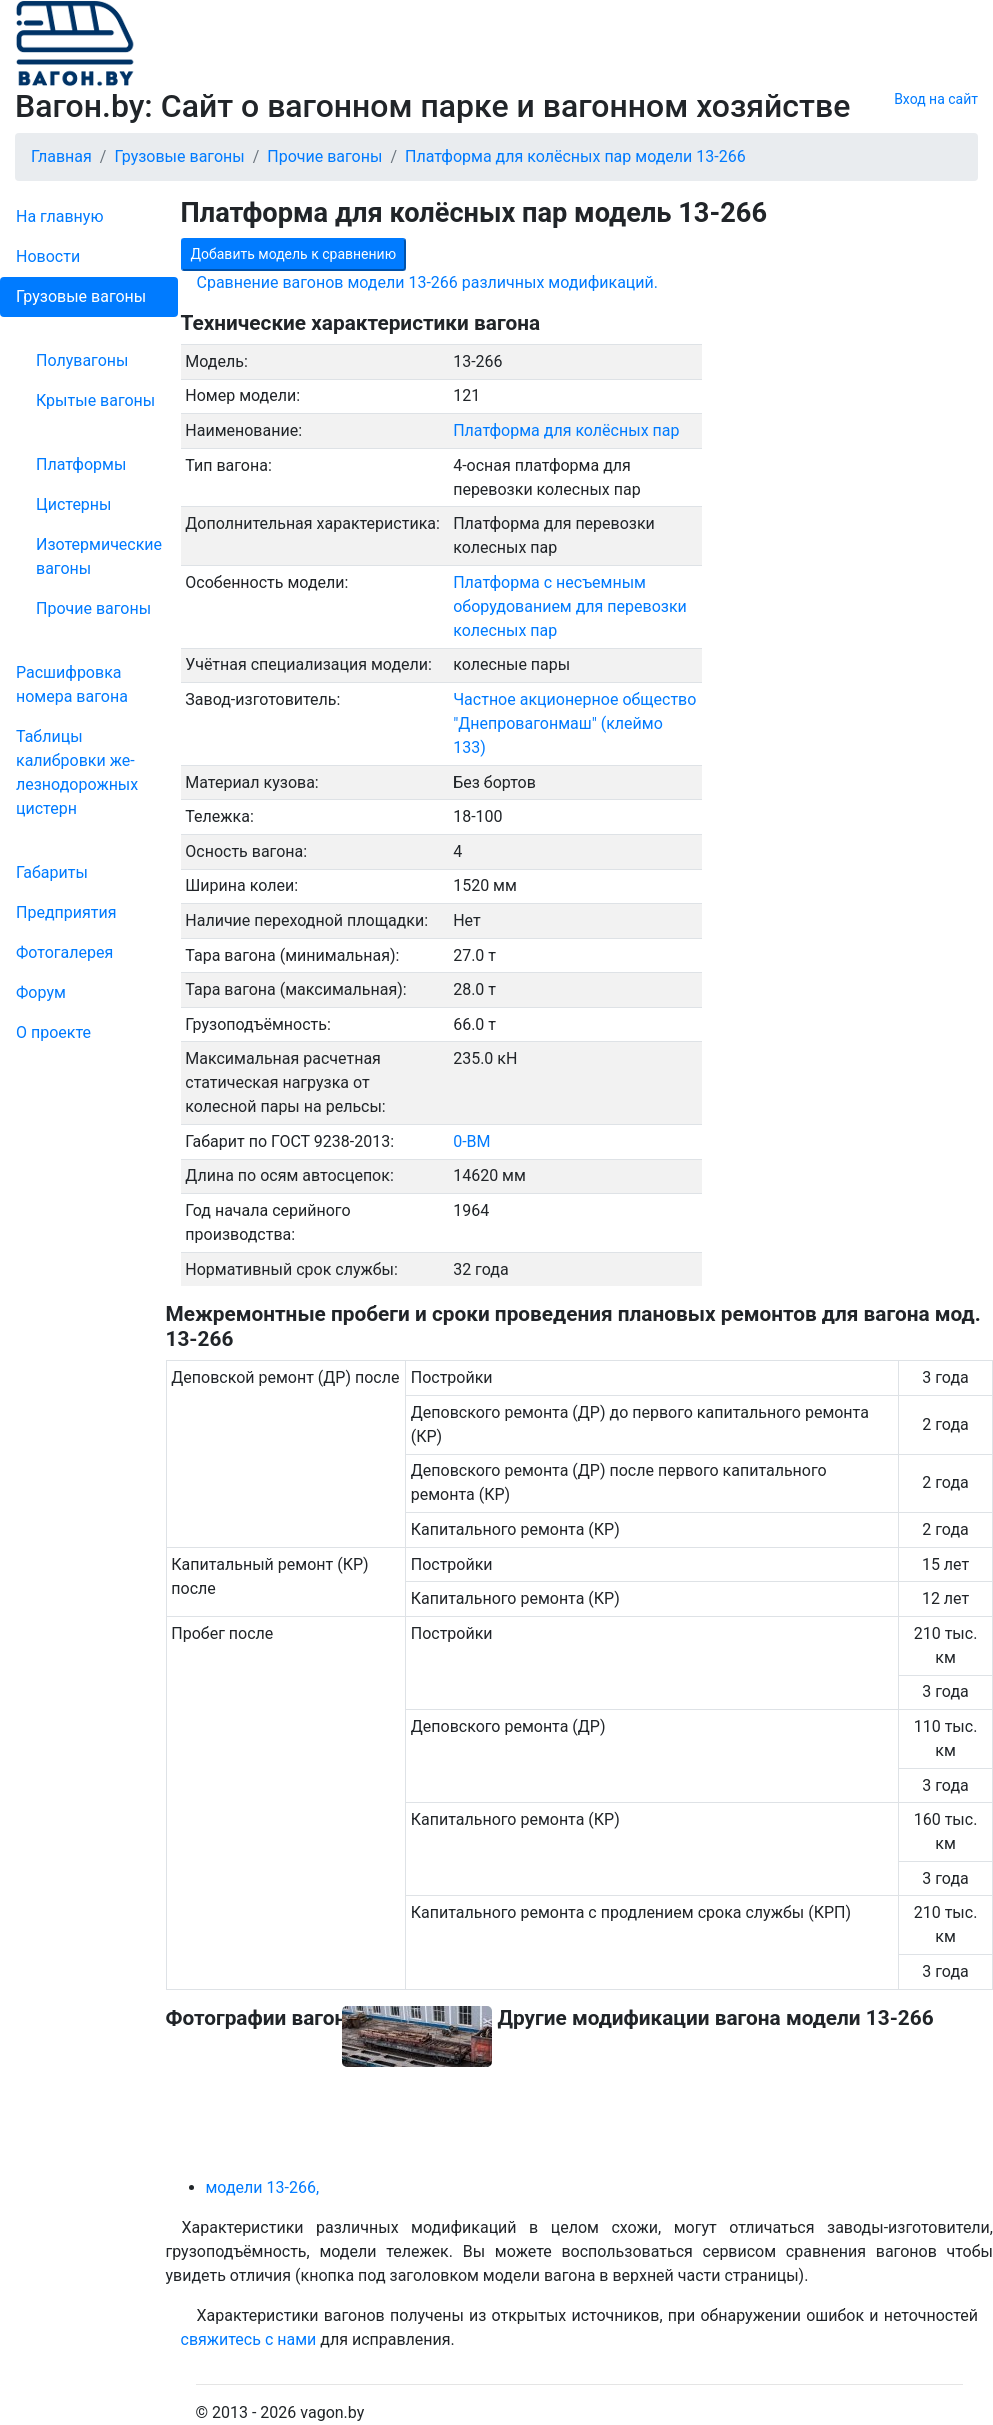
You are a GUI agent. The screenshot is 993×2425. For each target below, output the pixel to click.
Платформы (81, 464)
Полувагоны (82, 360)
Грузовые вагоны (81, 296)
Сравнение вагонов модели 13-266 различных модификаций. (428, 282)
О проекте (53, 1032)
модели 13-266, (263, 2187)
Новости (48, 256)
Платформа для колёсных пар (566, 430)
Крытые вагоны (95, 400)
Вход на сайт (936, 99)
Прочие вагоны (93, 608)
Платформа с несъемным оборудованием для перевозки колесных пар (570, 606)
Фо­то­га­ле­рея (64, 952)
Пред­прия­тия (66, 912)
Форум (41, 992)
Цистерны (74, 504)
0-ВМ (471, 1141)
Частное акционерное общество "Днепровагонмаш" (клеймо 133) (574, 723)
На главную (59, 216)
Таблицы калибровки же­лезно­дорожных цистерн (77, 772)
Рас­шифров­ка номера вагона (72, 684)
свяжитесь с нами (249, 2339)
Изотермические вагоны (99, 556)
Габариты (52, 872)
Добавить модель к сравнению (294, 254)
